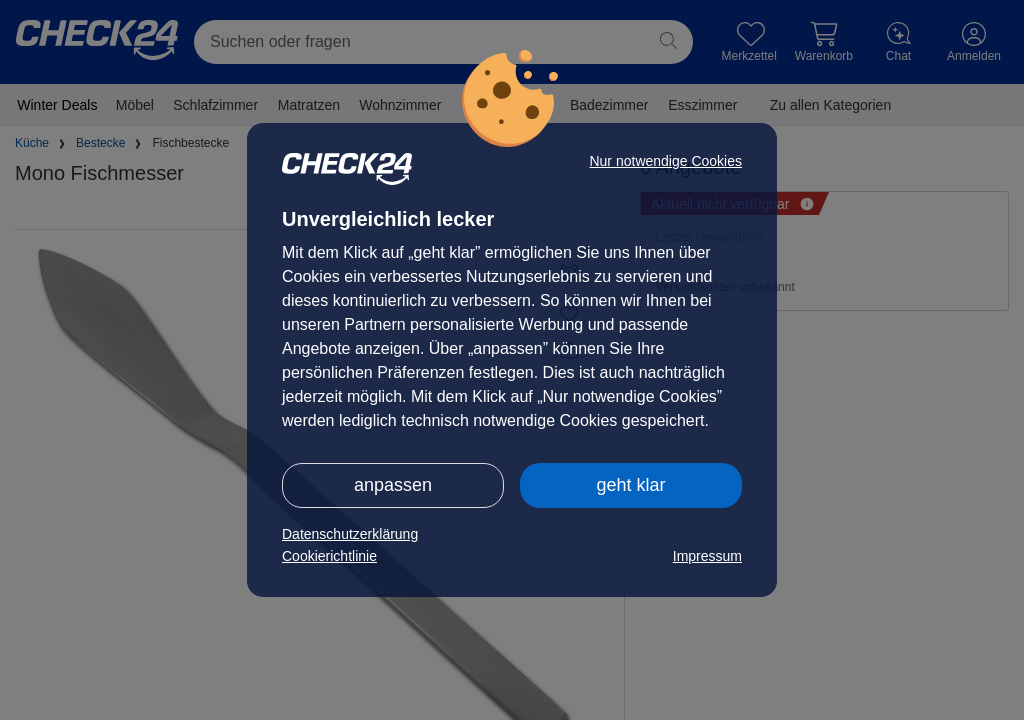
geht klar (630, 485)
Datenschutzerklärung (350, 534)
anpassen (393, 485)
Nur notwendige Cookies (665, 161)
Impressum (707, 556)
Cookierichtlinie (329, 556)
